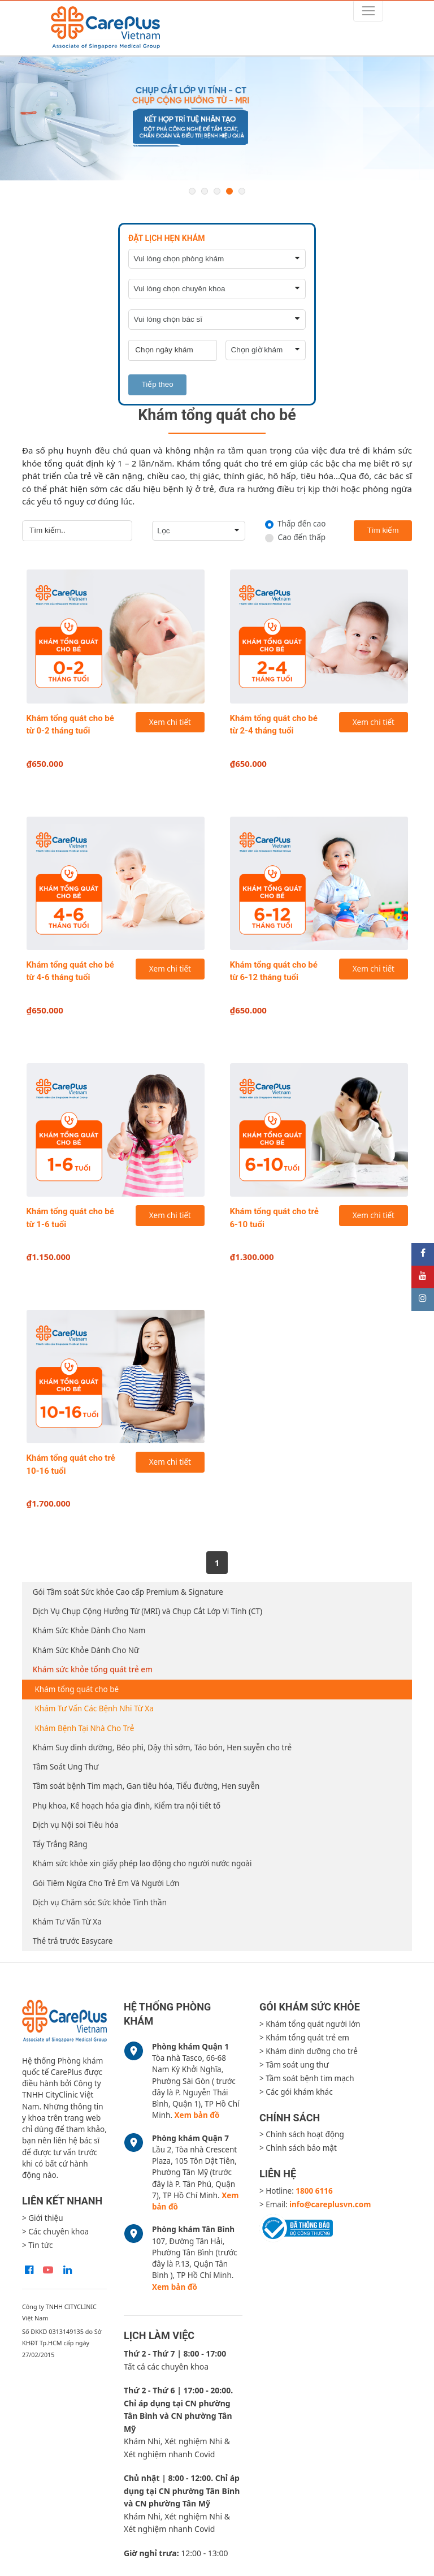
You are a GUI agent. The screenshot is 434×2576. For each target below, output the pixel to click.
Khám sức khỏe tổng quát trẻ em (93, 1669)
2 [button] (204, 191)
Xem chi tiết (170, 722)
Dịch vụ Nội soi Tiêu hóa (76, 1825)
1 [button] (192, 191)
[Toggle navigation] (368, 10)
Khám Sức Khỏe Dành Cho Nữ (86, 1650)
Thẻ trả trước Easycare (73, 1941)
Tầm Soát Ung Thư (66, 1767)
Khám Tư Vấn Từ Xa (67, 1922)
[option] (217, 119)
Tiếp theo (157, 384)
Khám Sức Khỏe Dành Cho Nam (89, 1630)
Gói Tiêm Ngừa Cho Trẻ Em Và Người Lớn (106, 1883)
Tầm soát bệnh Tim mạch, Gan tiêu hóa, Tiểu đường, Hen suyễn (146, 1786)
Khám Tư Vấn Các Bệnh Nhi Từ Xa (94, 1708)
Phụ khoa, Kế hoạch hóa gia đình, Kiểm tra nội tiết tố (127, 1806)
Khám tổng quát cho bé (77, 1689)
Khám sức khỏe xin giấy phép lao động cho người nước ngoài (142, 1863)
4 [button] (229, 191)
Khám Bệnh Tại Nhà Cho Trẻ (84, 1728)
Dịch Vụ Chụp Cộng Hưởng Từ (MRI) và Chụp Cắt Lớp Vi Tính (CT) (147, 1611)
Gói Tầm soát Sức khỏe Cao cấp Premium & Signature (128, 1592)
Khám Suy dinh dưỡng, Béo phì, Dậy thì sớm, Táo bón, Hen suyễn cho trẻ (162, 1747)
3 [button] (217, 191)
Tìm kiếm (383, 530)
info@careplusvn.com (330, 2204)
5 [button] (241, 191)
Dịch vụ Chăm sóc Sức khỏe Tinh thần (100, 1902)
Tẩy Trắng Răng (60, 1844)
